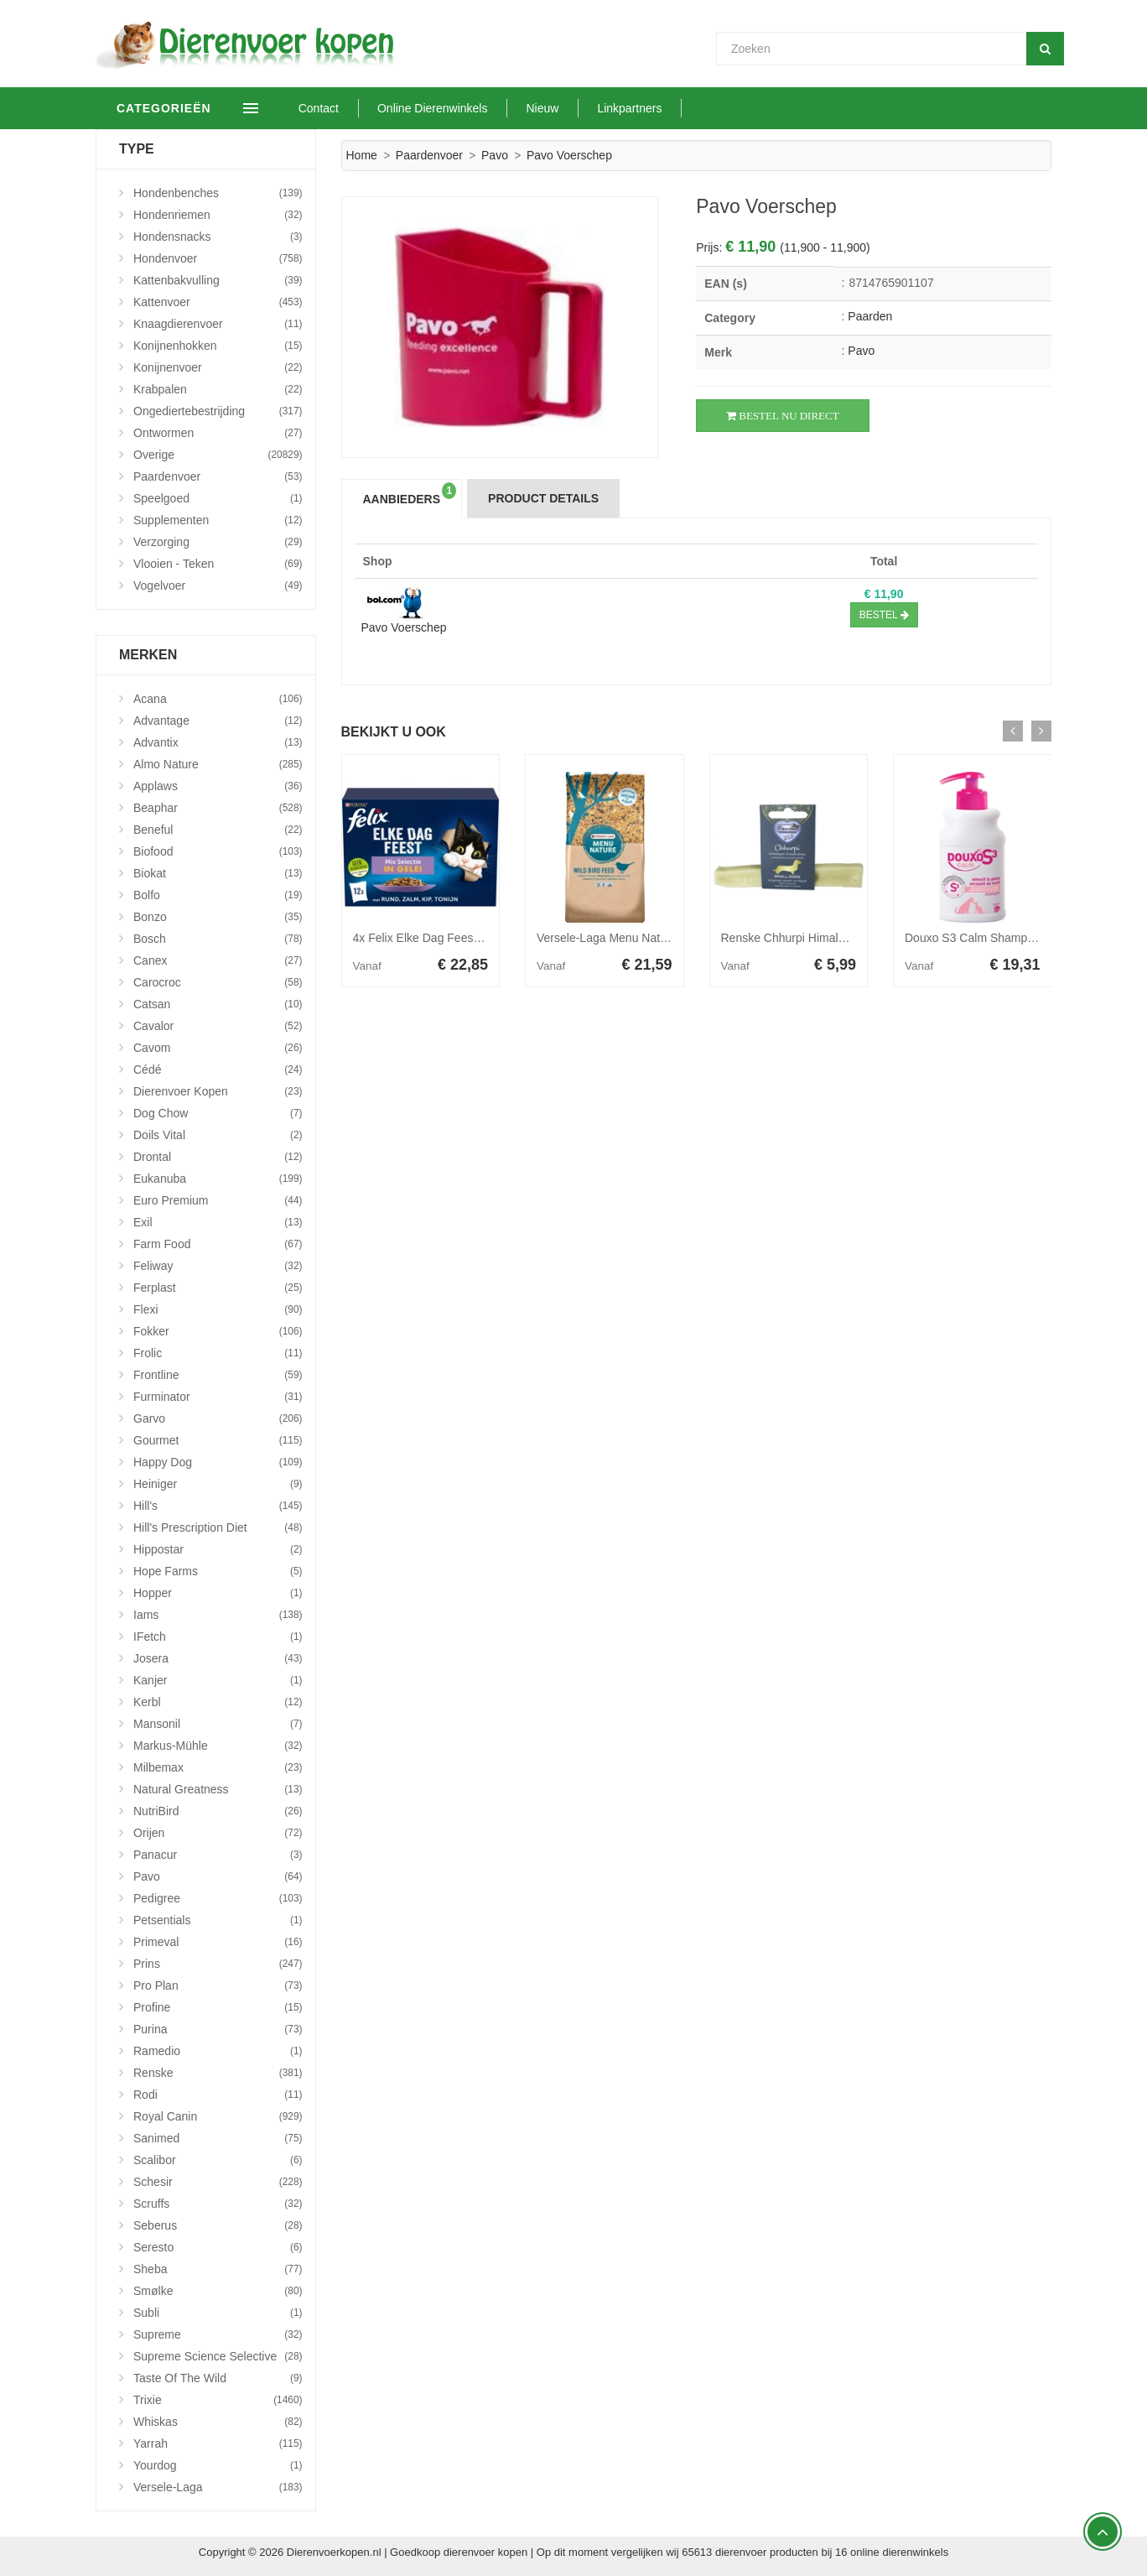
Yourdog (218, 2465)
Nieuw (579, 108)
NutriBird (218, 1811)
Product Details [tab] (543, 498)
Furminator (218, 1397)
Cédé (218, 1069)
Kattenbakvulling (218, 280)
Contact (355, 108)
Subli (218, 2313)
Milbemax (218, 1767)
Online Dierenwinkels (468, 108)
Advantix (218, 742)
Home (361, 155)
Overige (218, 455)
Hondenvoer (218, 258)
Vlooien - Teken (218, 564)
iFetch (218, 1636)
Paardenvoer (429, 155)
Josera (218, 1658)
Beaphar (218, 808)
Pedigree (218, 1898)
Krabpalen (218, 389)
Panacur (218, 1855)
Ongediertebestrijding (218, 411)
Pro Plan (218, 1985)
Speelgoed (218, 498)
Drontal (218, 1157)
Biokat (218, 873)
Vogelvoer (218, 585)
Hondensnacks (218, 236)
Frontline (218, 1375)
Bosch (218, 939)
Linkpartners (666, 108)
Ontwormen (218, 433)
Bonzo (218, 917)
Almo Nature (218, 764)
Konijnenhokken (218, 345)
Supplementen (218, 520)
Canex (218, 960)
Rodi (218, 2094)
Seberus (218, 2225)
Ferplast (218, 1287)
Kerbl (218, 1702)
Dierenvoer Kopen (218, 1091)
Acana (218, 699)
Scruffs (218, 2203)
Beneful (218, 829)
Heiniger (218, 1484)
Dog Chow (218, 1113)
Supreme (218, 2334)
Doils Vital (218, 1135)
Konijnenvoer (218, 367)
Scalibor (218, 2160)
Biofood (218, 851)
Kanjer (218, 1680)
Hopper (218, 1593)
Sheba (218, 2269)
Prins (218, 1964)
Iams (218, 1615)
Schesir (218, 2182)
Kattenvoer (218, 302)
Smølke (218, 2291)
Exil (218, 1222)
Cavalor (218, 1026)
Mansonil (218, 1724)
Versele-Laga (218, 2487)
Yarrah (218, 2443)
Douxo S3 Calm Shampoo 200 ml (992, 938)
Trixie (218, 2400)
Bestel (884, 615)
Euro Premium (218, 1200)
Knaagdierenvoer (218, 324)
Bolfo (218, 895)
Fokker (218, 1331)
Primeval (218, 1942)
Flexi (218, 1309)
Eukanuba (218, 1178)
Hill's (218, 1506)
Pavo (494, 155)
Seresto (218, 2247)
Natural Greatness (218, 1789)
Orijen (218, 1833)
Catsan (218, 1004)
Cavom (218, 1048)
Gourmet (218, 1440)
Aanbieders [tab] (410, 494)
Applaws (218, 786)
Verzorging (218, 542)
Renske (218, 2073)
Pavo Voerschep (404, 627)
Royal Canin (218, 2116)
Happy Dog (218, 1462)
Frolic (218, 1353)
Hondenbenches (218, 193)
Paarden (870, 316)
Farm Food (218, 1244)
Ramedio (218, 2051)
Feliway (218, 1266)
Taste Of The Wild (218, 2378)
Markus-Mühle (218, 1745)
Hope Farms (218, 1571)
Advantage (218, 720)
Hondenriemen (218, 215)
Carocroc (218, 982)
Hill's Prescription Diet (218, 1527)
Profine (218, 2007)
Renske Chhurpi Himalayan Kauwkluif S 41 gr (839, 938)
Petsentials (218, 1920)
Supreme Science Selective (218, 2356)
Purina (218, 2029)
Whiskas (218, 2422)
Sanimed (218, 2138)
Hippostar (218, 1549)
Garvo (218, 1418)
